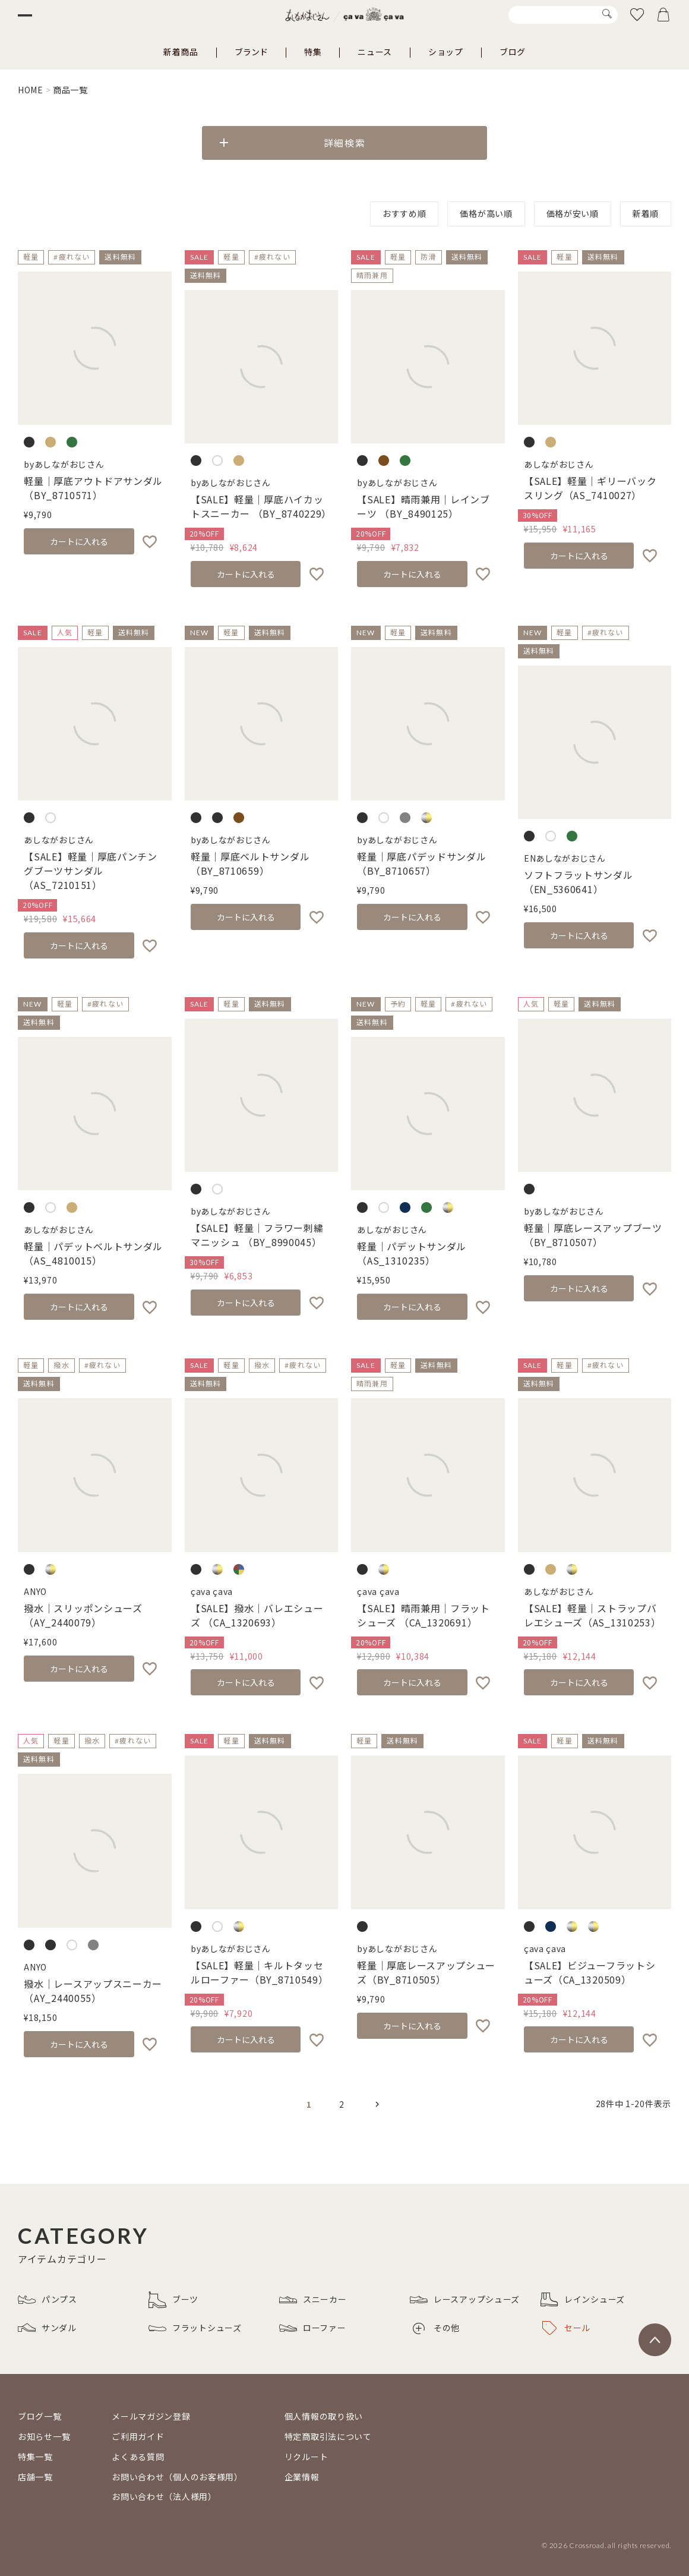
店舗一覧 (35, 2477)
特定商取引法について (328, 2436)
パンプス (47, 2300)
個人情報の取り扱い (324, 2416)
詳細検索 (344, 142)
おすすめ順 (404, 213)
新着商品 (180, 52)
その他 (436, 2328)
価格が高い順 (486, 213)
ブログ (513, 52)
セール (566, 2328)
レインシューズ (583, 2300)
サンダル (47, 2328)
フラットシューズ (195, 2328)
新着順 (646, 213)
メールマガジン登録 (151, 2416)
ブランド (251, 52)
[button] (377, 2104)
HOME (30, 90)
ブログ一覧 (40, 2416)
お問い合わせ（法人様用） (164, 2496)
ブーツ (173, 2300)
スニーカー (313, 2300)
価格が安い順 (572, 213)
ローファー (312, 2328)
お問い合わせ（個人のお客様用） (177, 2477)
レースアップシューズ (465, 2300)
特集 (312, 52)
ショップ (445, 52)
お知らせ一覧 (44, 2436)
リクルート (306, 2457)
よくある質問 (138, 2457)
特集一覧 (35, 2457)
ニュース (375, 52)
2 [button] (341, 2104)
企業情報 (302, 2477)
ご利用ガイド (138, 2436)
